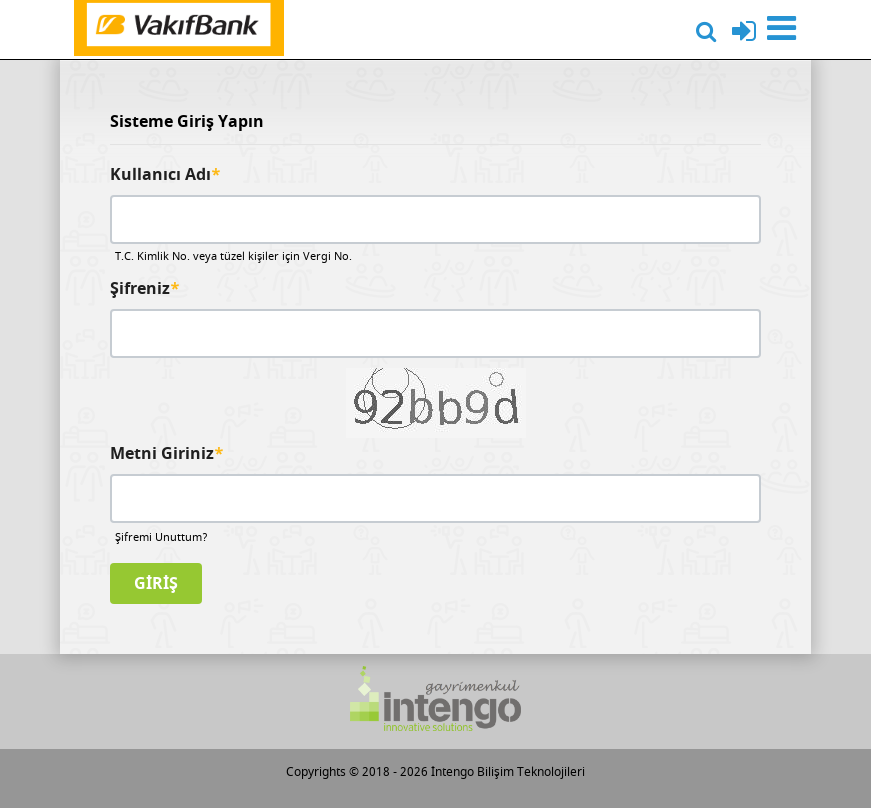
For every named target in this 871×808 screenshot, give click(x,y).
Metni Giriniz (167, 454)
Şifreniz (145, 289)
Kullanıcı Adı (165, 175)
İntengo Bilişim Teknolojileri (508, 772)
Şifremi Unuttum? (161, 537)
